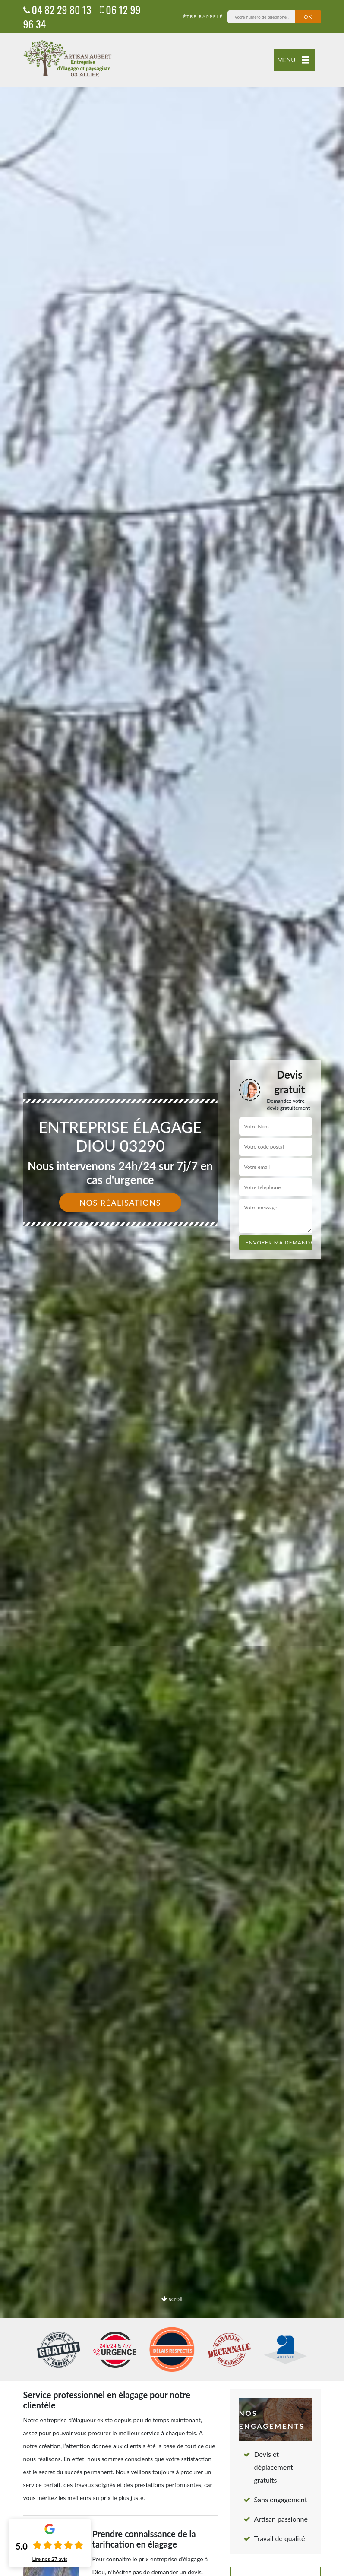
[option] (172, 1288)
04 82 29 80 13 (57, 9)
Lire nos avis (49, 2559)
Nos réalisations (120, 1202)
